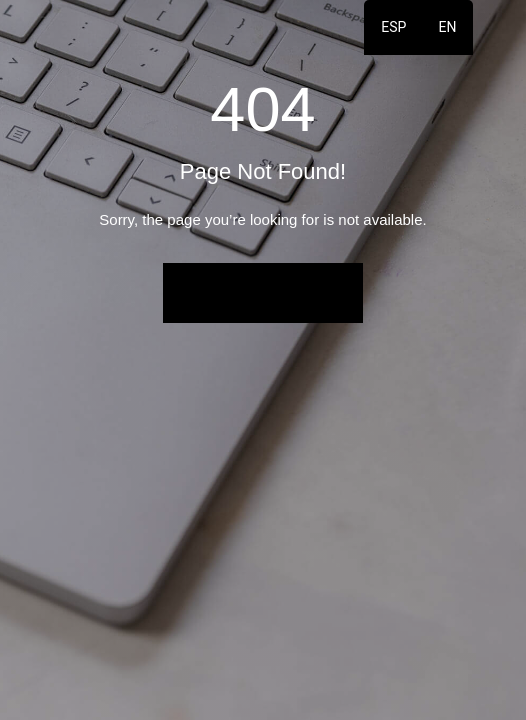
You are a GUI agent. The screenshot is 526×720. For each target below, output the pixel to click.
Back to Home (263, 292)
